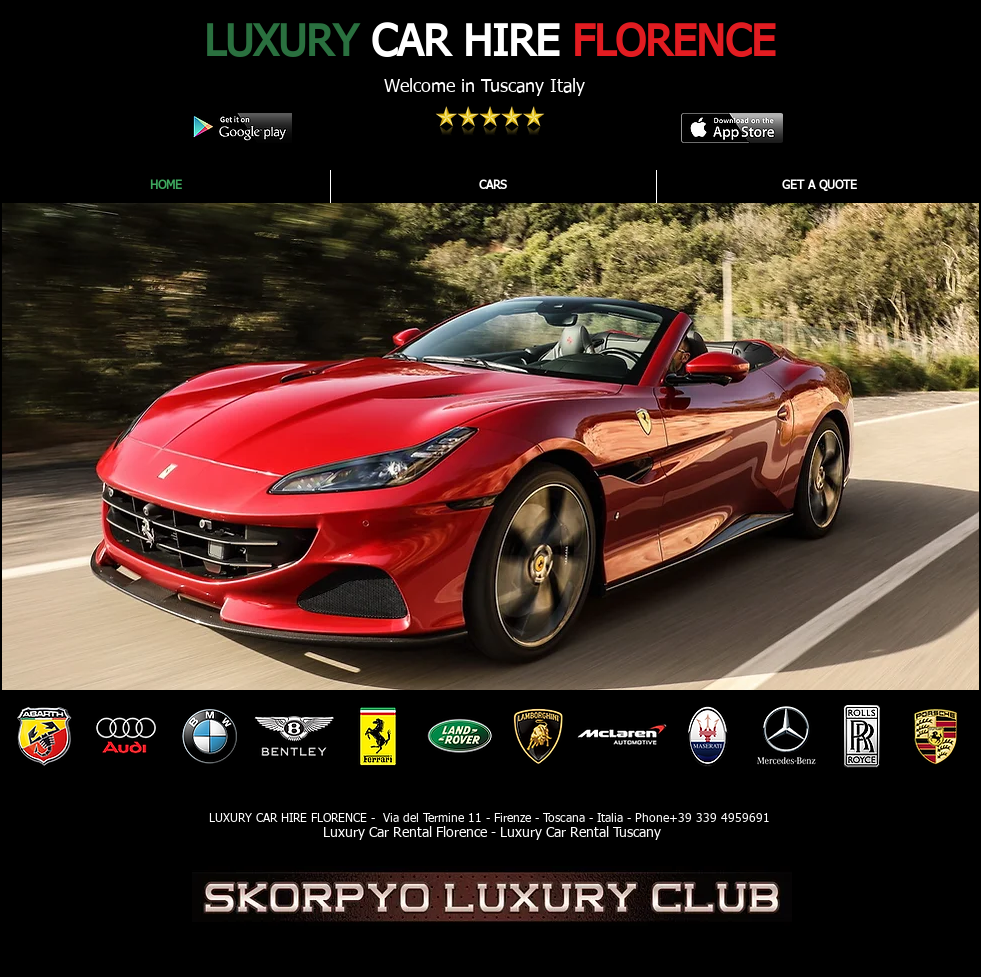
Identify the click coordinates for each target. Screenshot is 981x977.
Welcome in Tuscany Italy (484, 87)
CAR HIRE (489, 43)
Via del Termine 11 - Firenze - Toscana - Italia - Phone (524, 819)
